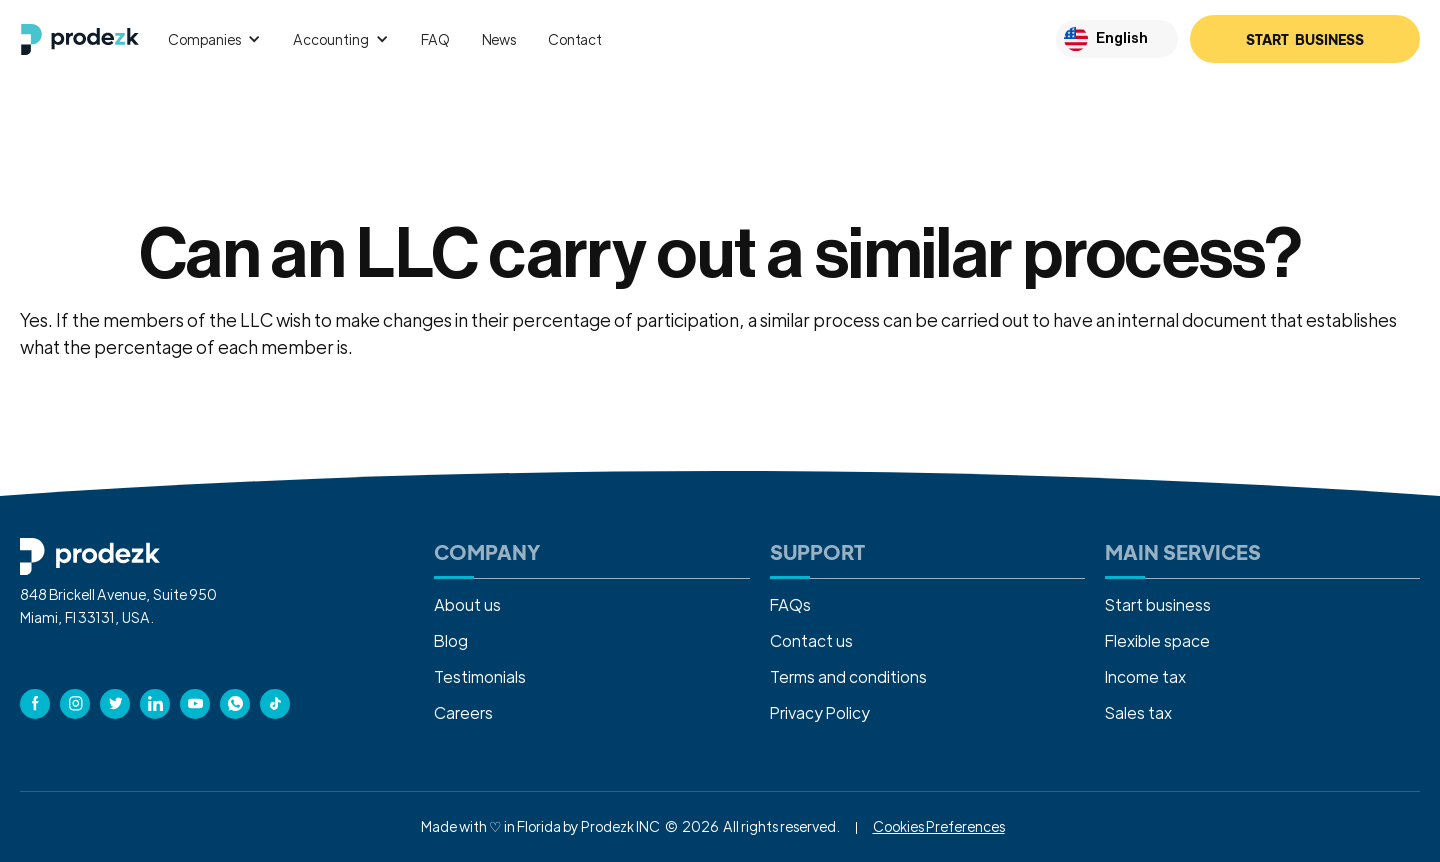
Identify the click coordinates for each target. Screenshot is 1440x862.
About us (467, 604)
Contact (575, 39)
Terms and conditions (848, 676)
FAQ (435, 39)
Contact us (811, 640)
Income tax (1145, 676)
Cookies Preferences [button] (939, 826)
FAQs (790, 604)
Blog (451, 640)
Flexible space (1157, 640)
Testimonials (480, 676)
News (499, 39)
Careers (463, 712)
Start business (1158, 604)
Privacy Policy (820, 712)
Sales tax (1138, 712)
